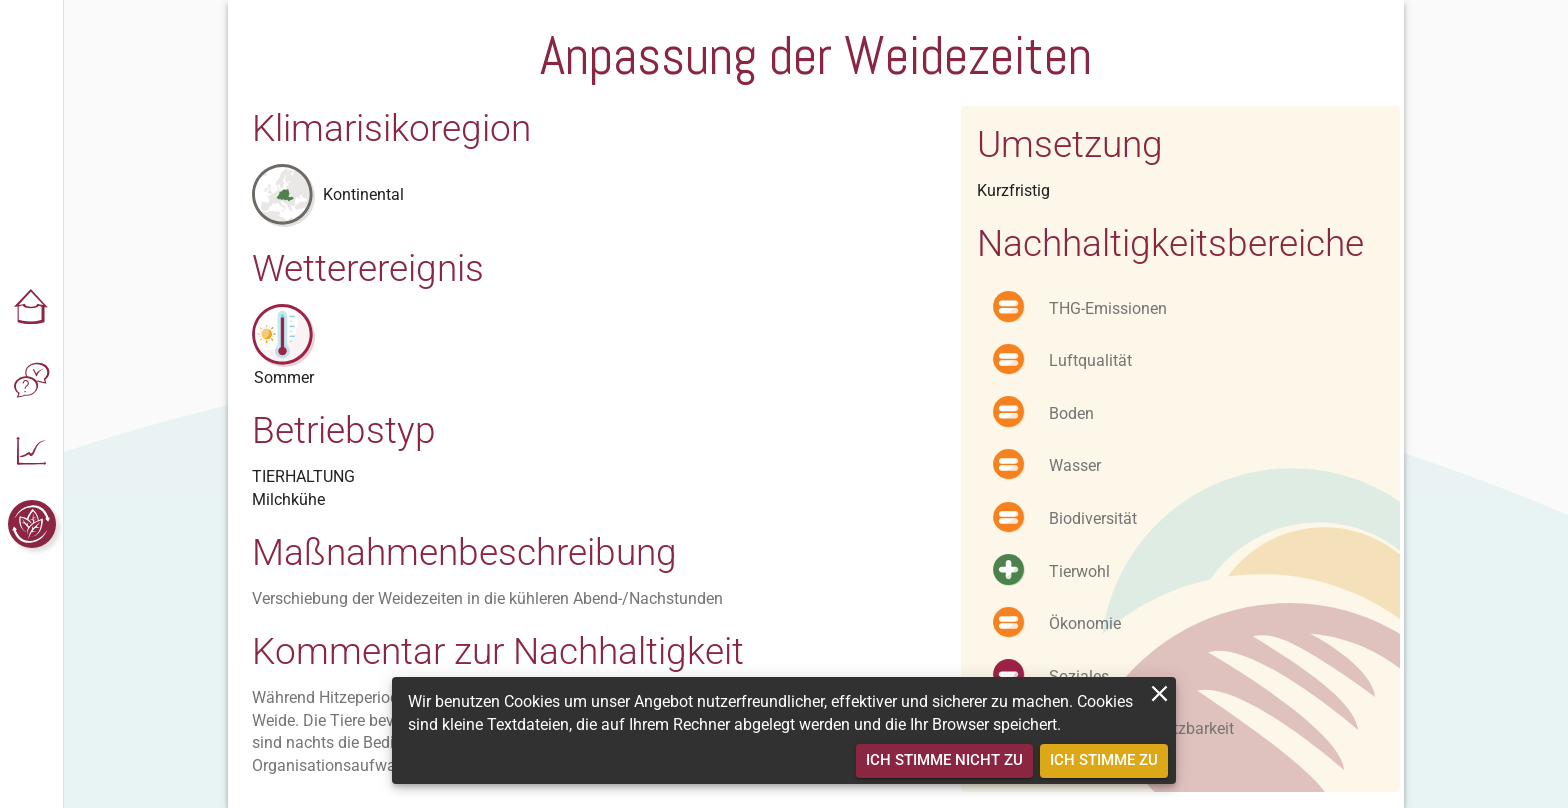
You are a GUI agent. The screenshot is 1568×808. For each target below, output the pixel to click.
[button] (32, 308)
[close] (1159, 693)
